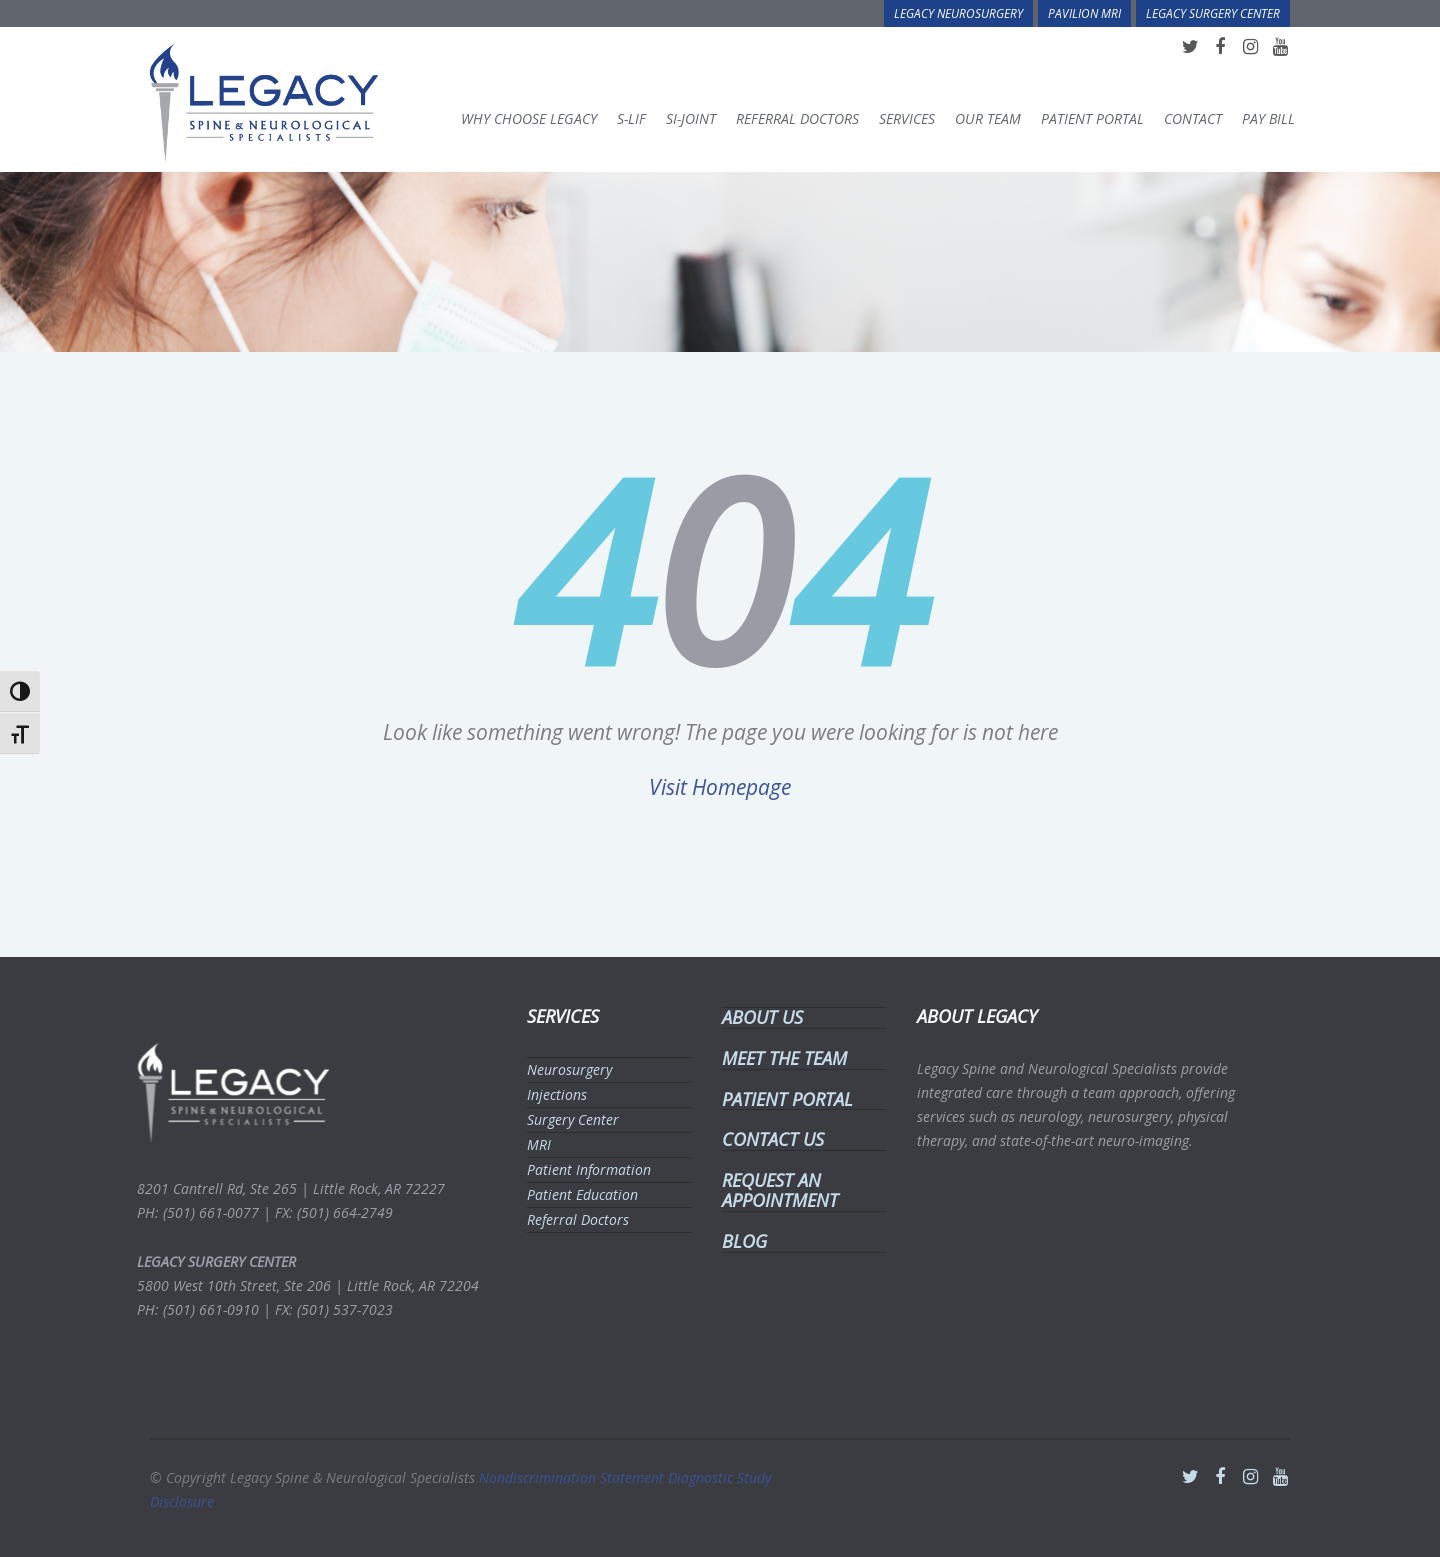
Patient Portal (1092, 118)
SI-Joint (691, 118)
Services (907, 118)
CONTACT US (767, 1139)
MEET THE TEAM (778, 1058)
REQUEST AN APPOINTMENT (774, 1190)
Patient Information (583, 1169)
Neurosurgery (563, 1069)
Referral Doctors (797, 118)
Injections (551, 1094)
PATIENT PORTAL (781, 1099)
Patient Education (576, 1194)
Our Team (988, 118)
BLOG (738, 1241)
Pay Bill (1268, 118)
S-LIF (631, 118)
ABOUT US (756, 1017)
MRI (533, 1144)
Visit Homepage (720, 787)
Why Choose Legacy (529, 118)
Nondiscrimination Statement (573, 1471)
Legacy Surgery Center (1213, 13)
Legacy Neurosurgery (958, 13)
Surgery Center (567, 1119)
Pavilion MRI (1084, 13)
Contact (1193, 118)
